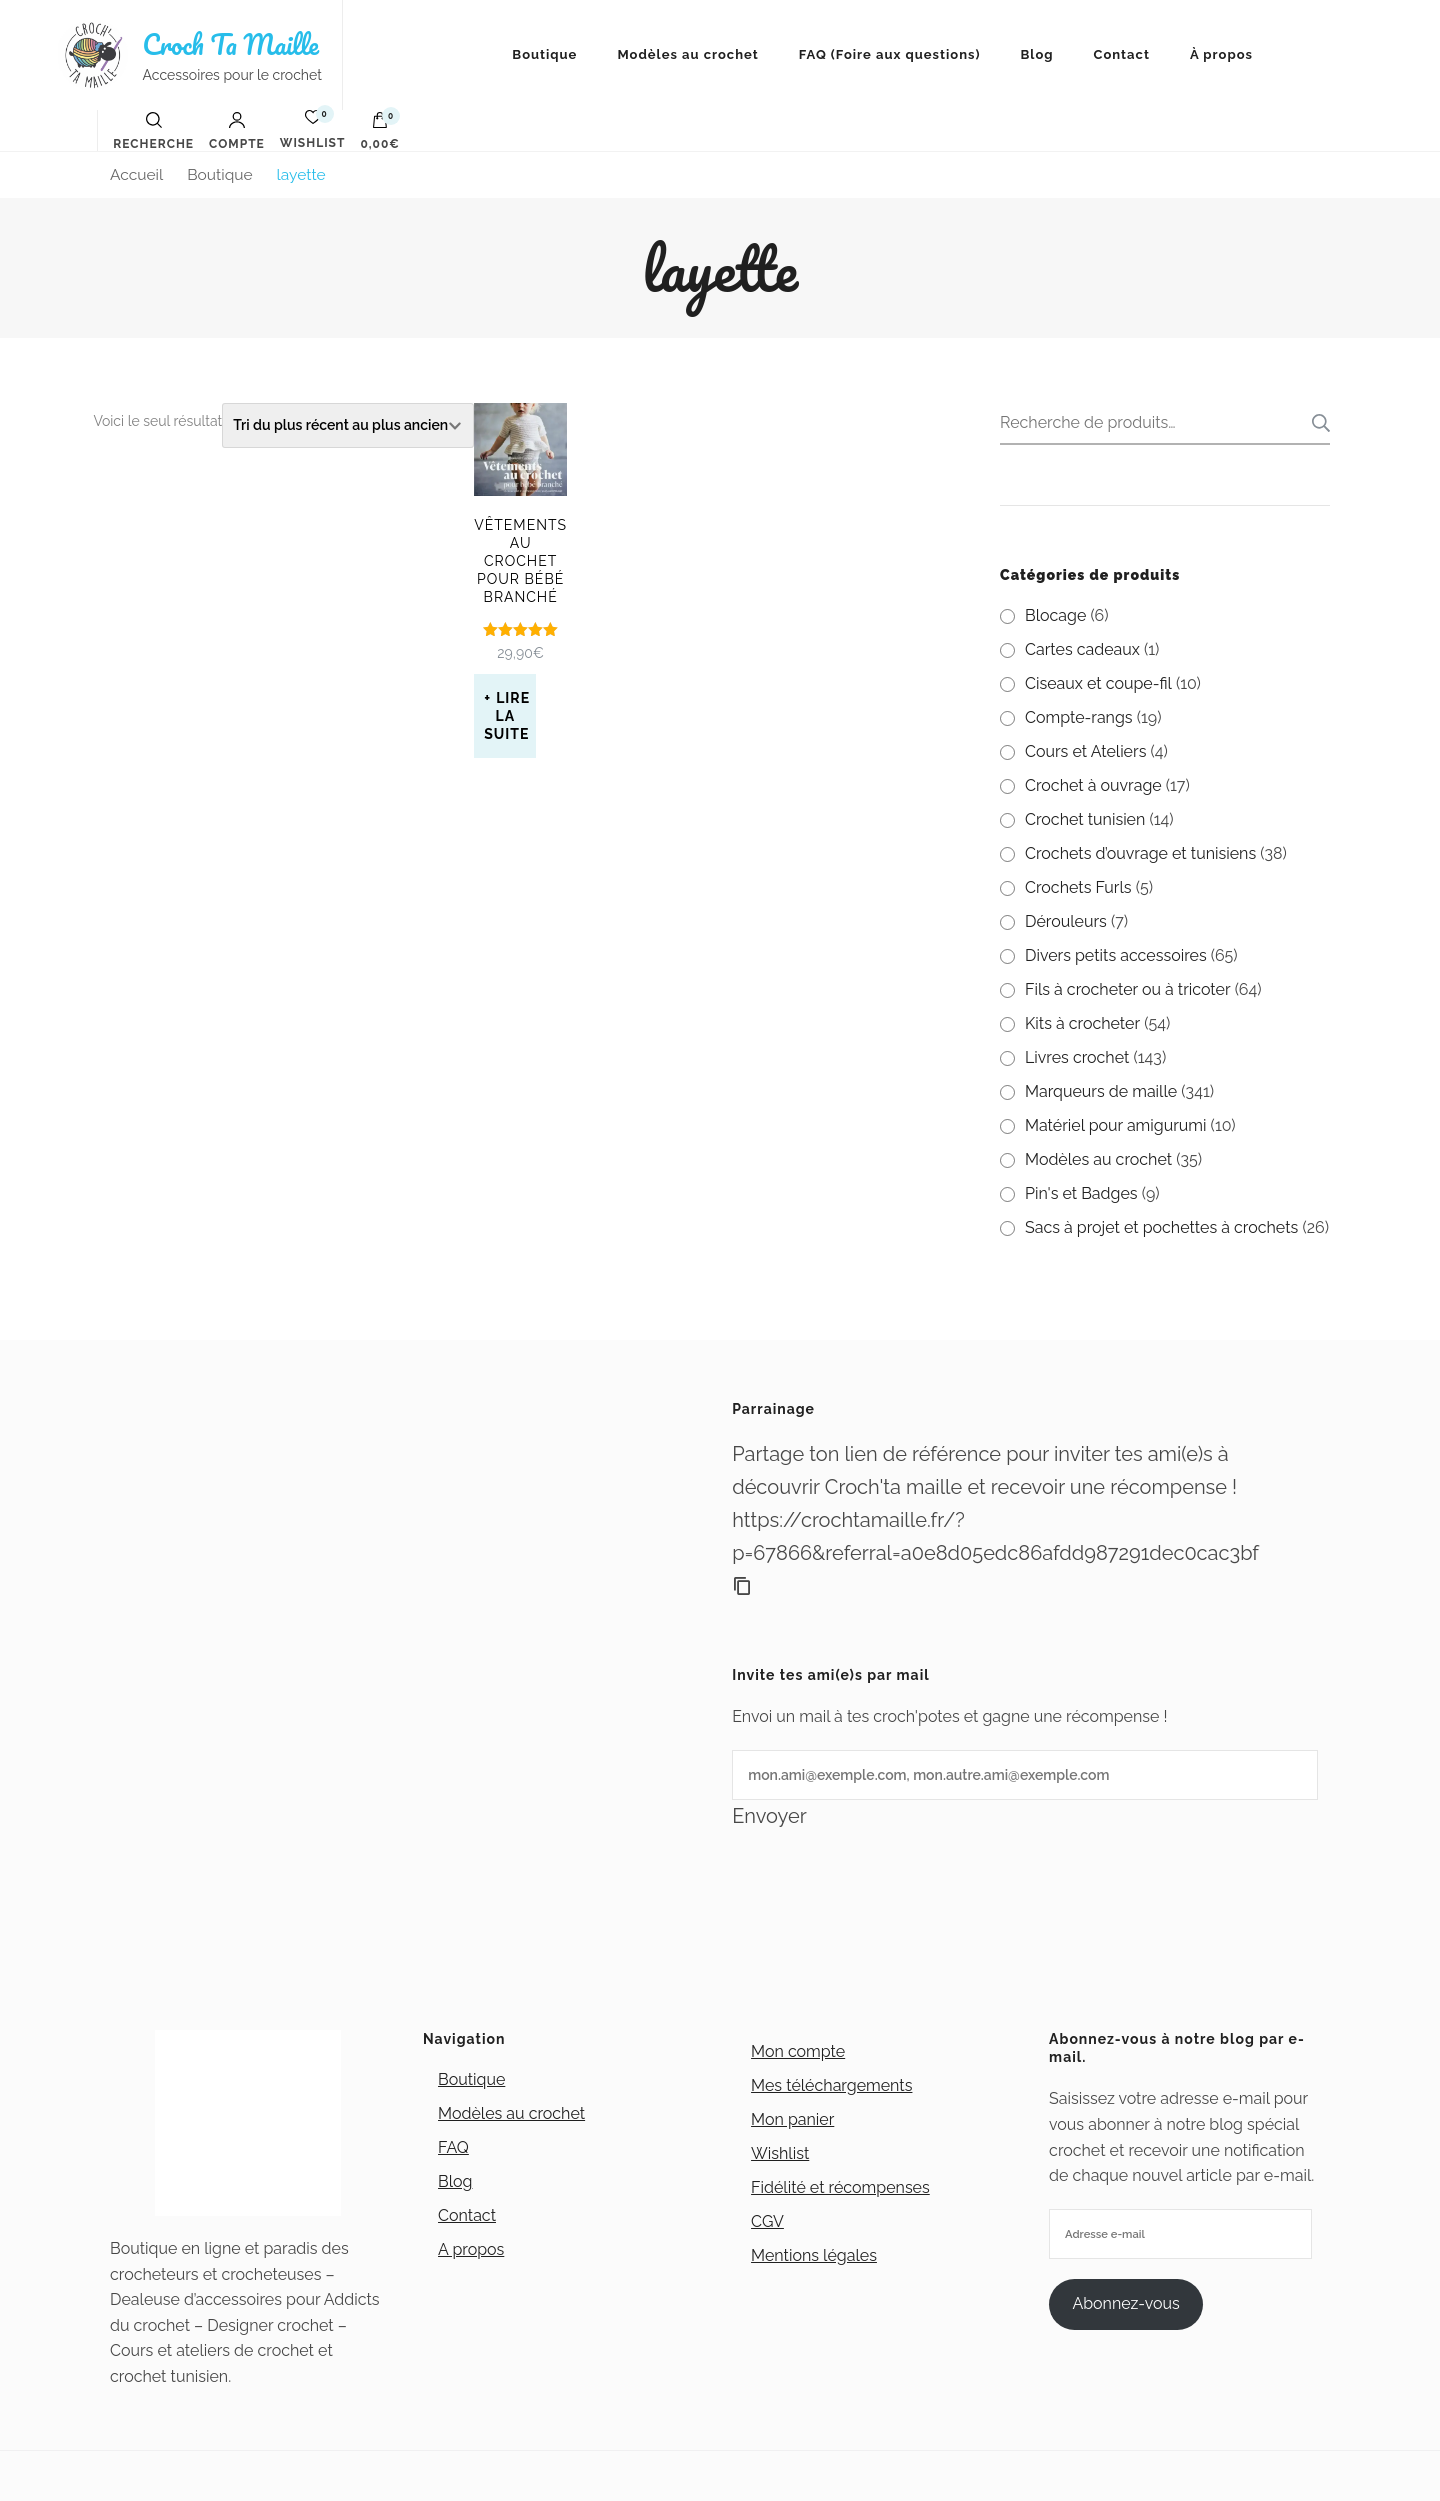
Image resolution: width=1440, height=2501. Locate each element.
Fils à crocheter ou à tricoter (1128, 989)
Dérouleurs (1066, 921)
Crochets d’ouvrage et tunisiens (1140, 853)
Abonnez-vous (1125, 2303)
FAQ (453, 2147)
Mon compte (798, 2051)
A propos (471, 2249)
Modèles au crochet (687, 54)
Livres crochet (1077, 1057)
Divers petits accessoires (1116, 955)
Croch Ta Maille (231, 44)
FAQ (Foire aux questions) (890, 54)
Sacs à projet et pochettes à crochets (1161, 1227)
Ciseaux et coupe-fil (1098, 683)
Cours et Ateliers (1085, 751)
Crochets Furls (1078, 887)
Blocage (1055, 615)
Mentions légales (814, 2255)
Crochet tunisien (1085, 819)
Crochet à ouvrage (1093, 785)
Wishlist (780, 2153)
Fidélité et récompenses (840, 2187)
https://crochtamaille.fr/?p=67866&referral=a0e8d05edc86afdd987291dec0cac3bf (995, 1536)
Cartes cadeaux (1082, 649)
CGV (767, 2221)
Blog (1036, 54)
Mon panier (792, 2119)
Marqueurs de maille (1101, 1091)
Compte (237, 131)
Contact (1122, 54)
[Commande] (348, 425)
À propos (1221, 54)
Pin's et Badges (1081, 1193)
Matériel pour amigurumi (1116, 1125)
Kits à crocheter (1082, 1023)
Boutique (544, 54)
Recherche (1315, 423)
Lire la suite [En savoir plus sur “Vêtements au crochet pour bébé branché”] (507, 716)
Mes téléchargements (831, 2085)
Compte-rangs (1079, 717)
